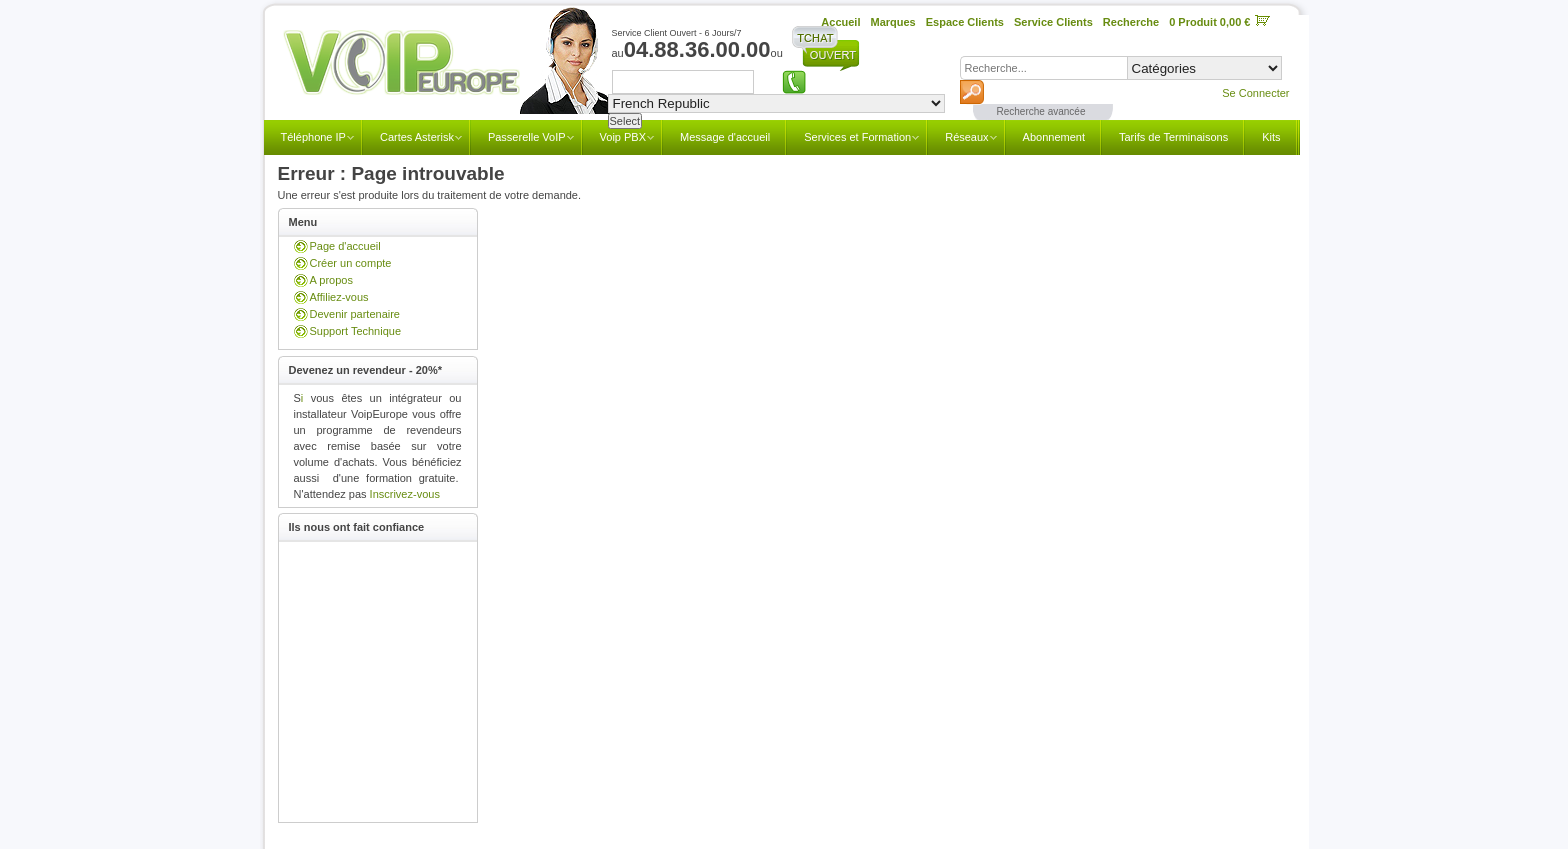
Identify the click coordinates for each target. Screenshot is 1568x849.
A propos (331, 280)
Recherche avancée (1041, 111)
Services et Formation (857, 137)
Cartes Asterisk (417, 137)
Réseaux (966, 137)
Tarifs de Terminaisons (1173, 137)
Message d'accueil (725, 137)
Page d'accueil (345, 246)
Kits (1271, 137)
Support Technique (356, 331)
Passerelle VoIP (527, 137)
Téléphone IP (313, 137)
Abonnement (1054, 137)
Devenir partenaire (355, 314)
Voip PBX (623, 137)
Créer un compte (351, 263)
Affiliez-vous (339, 297)
